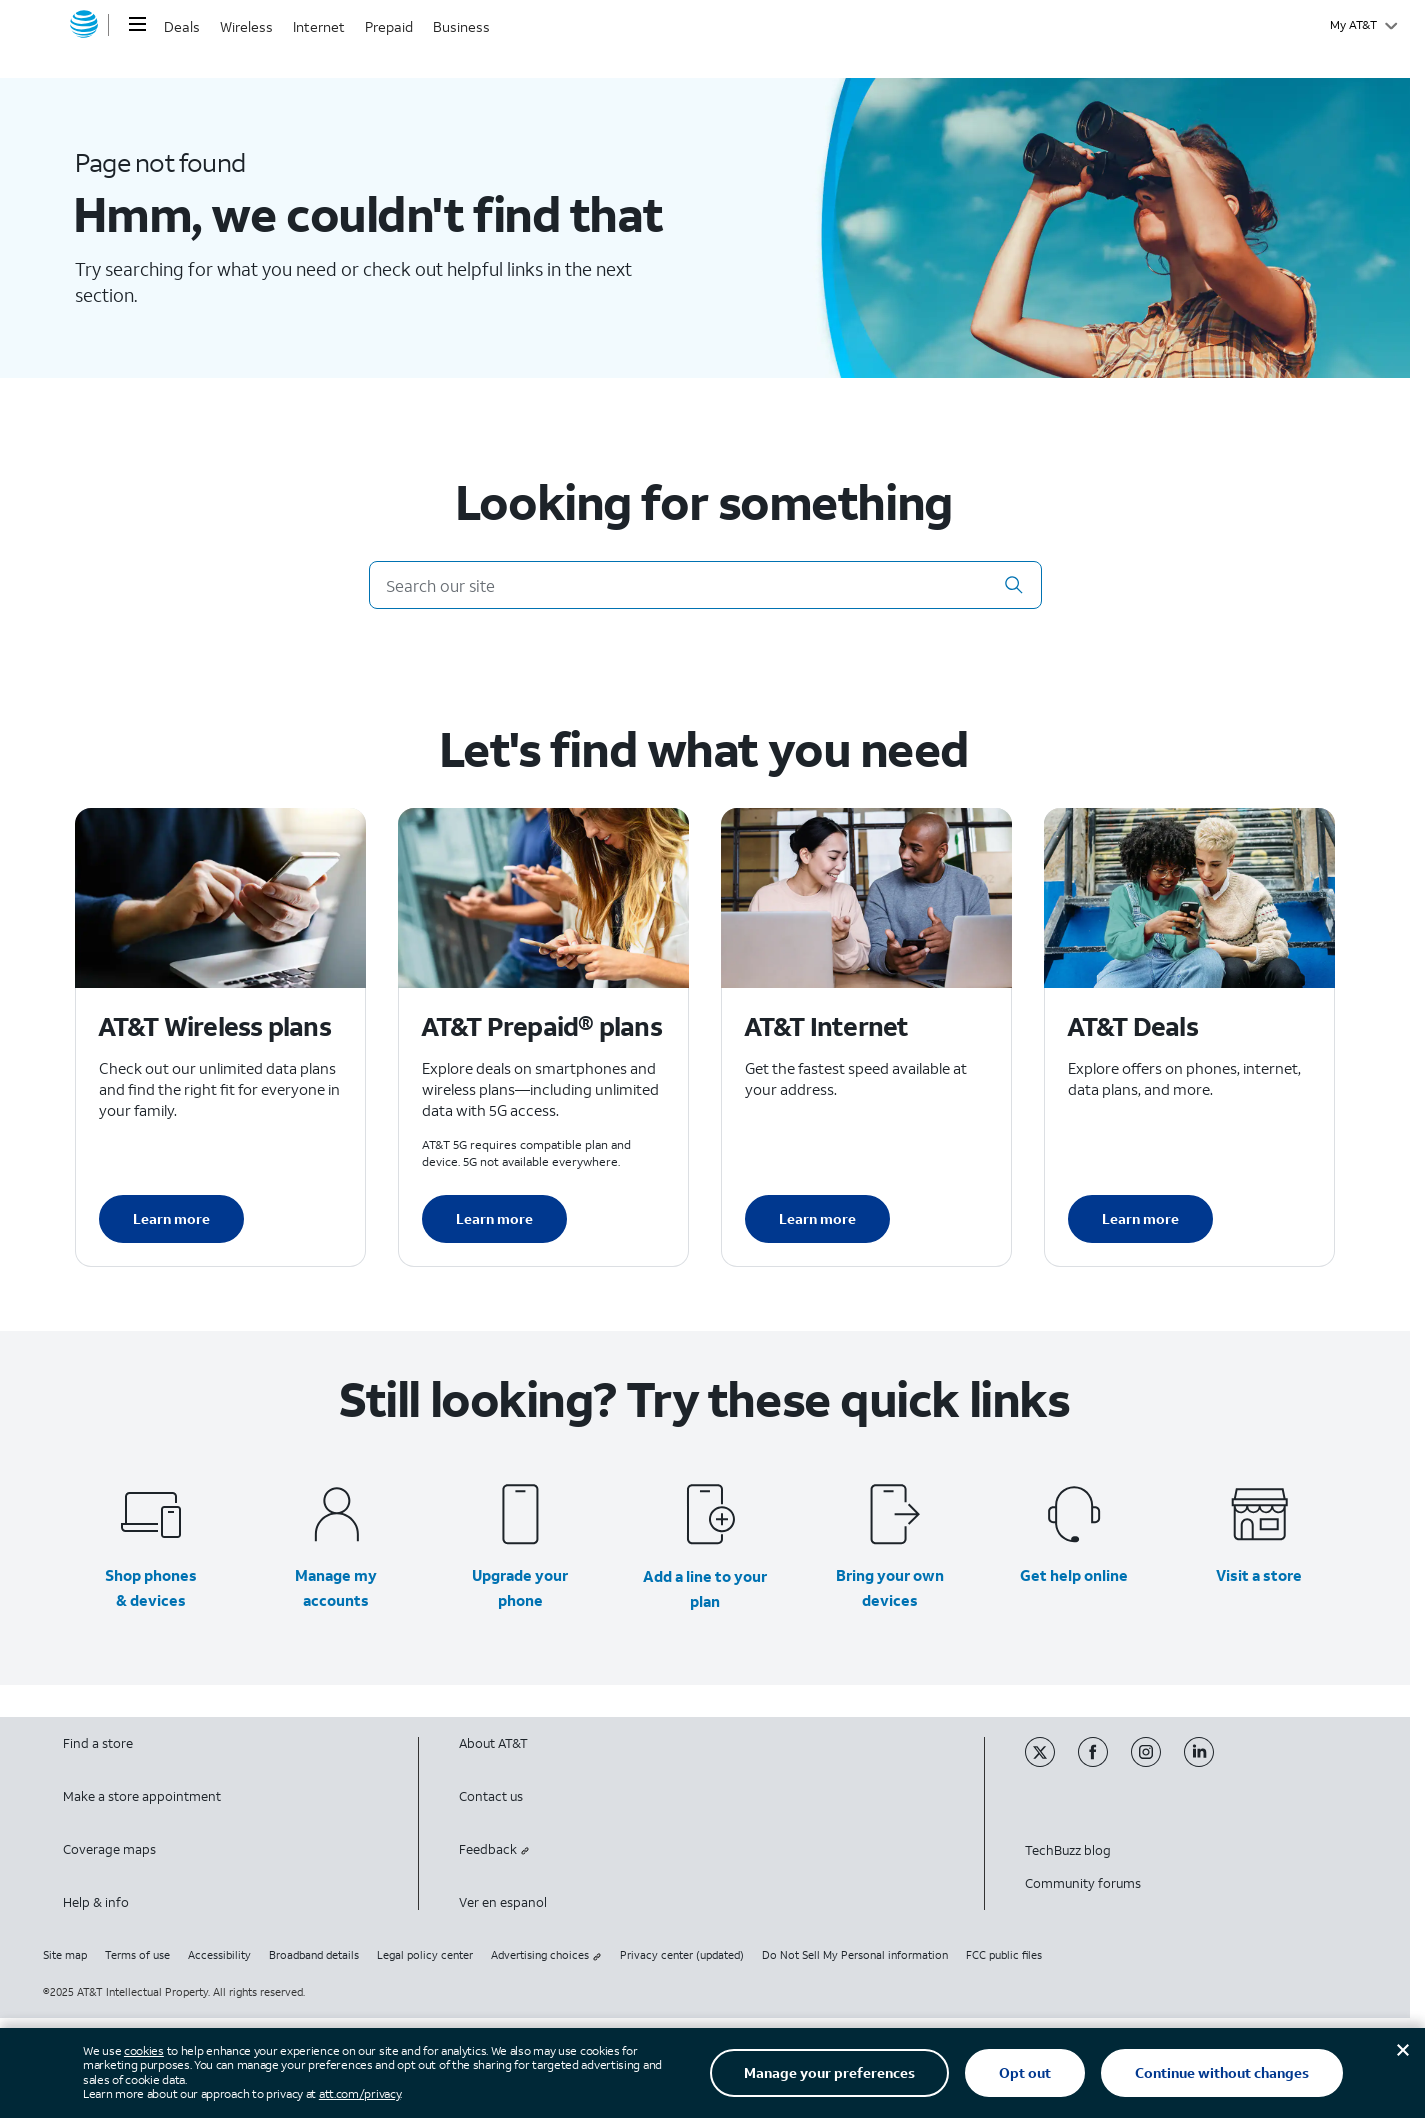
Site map (65, 1955)
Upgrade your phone (520, 1587)
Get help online (1074, 1575)
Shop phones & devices (151, 1587)
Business (461, 26)
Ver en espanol (503, 1902)
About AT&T (493, 1743)
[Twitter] (1051, 1762)
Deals (182, 26)
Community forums (1083, 1883)
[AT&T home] (84, 25)
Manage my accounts (336, 1587)
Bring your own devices (890, 1587)
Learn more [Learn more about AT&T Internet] (817, 1218)
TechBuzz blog (1068, 1850)
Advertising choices (546, 1955)
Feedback (494, 1849)
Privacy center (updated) (682, 1955)
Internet (319, 26)
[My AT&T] (1363, 25)
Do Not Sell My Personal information (855, 1955)
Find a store (98, 1743)
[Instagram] (1157, 1762)
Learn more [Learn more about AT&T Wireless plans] (171, 1218)
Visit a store (1259, 1575)
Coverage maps (109, 1849)
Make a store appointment (142, 1796)
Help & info (96, 1902)
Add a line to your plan (705, 1588)
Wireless (246, 26)
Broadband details (314, 1955)
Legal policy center (425, 1955)
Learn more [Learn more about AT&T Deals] (1140, 1218)
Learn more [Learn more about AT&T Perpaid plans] (494, 1218)
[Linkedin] (1209, 1762)
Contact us (491, 1796)
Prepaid (389, 26)
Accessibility (219, 1955)
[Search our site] (705, 585)
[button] (1014, 585)
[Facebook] (1104, 1762)
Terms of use (137, 1955)
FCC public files (1004, 1955)
